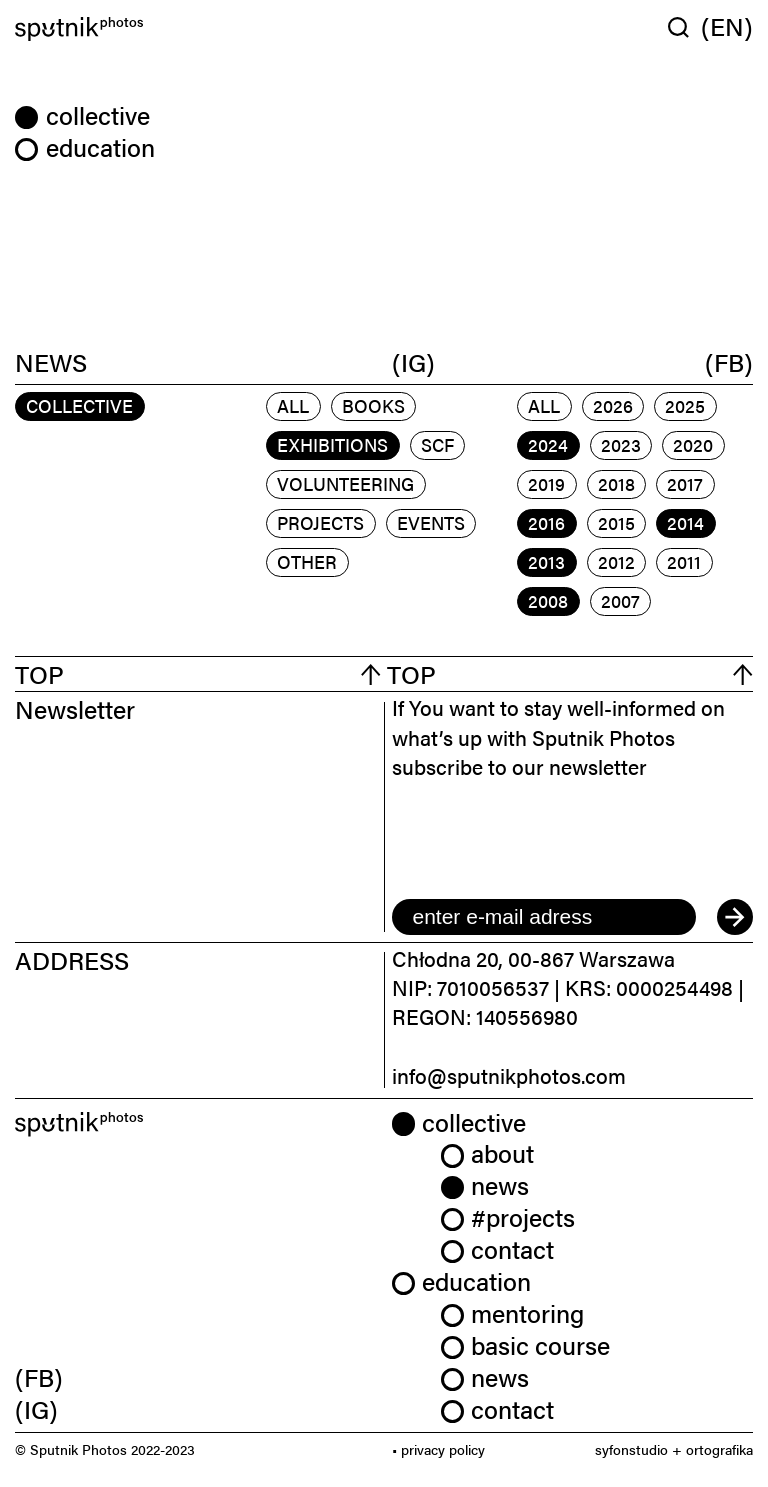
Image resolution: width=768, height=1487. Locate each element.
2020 (693, 444)
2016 (546, 522)
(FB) (729, 361)
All (293, 405)
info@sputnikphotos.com (509, 1075)
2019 (546, 483)
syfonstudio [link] (631, 1449)
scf (437, 444)
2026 (613, 405)
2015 (616, 522)
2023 (621, 444)
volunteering (345, 483)
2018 (616, 483)
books (373, 405)
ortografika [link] (719, 1449)
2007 (620, 600)
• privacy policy (438, 1449)
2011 (684, 561)
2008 (548, 600)
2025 (685, 405)
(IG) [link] (36, 1408)
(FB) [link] (39, 1376)
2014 (685, 522)
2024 (548, 444)
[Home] (196, 29)
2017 (685, 483)
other (307, 561)
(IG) (413, 361)
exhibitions (332, 444)
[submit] (735, 917)
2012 (616, 561)
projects (320, 522)
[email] (544, 917)
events (431, 522)
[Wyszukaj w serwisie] (684, 27)
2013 (546, 561)
